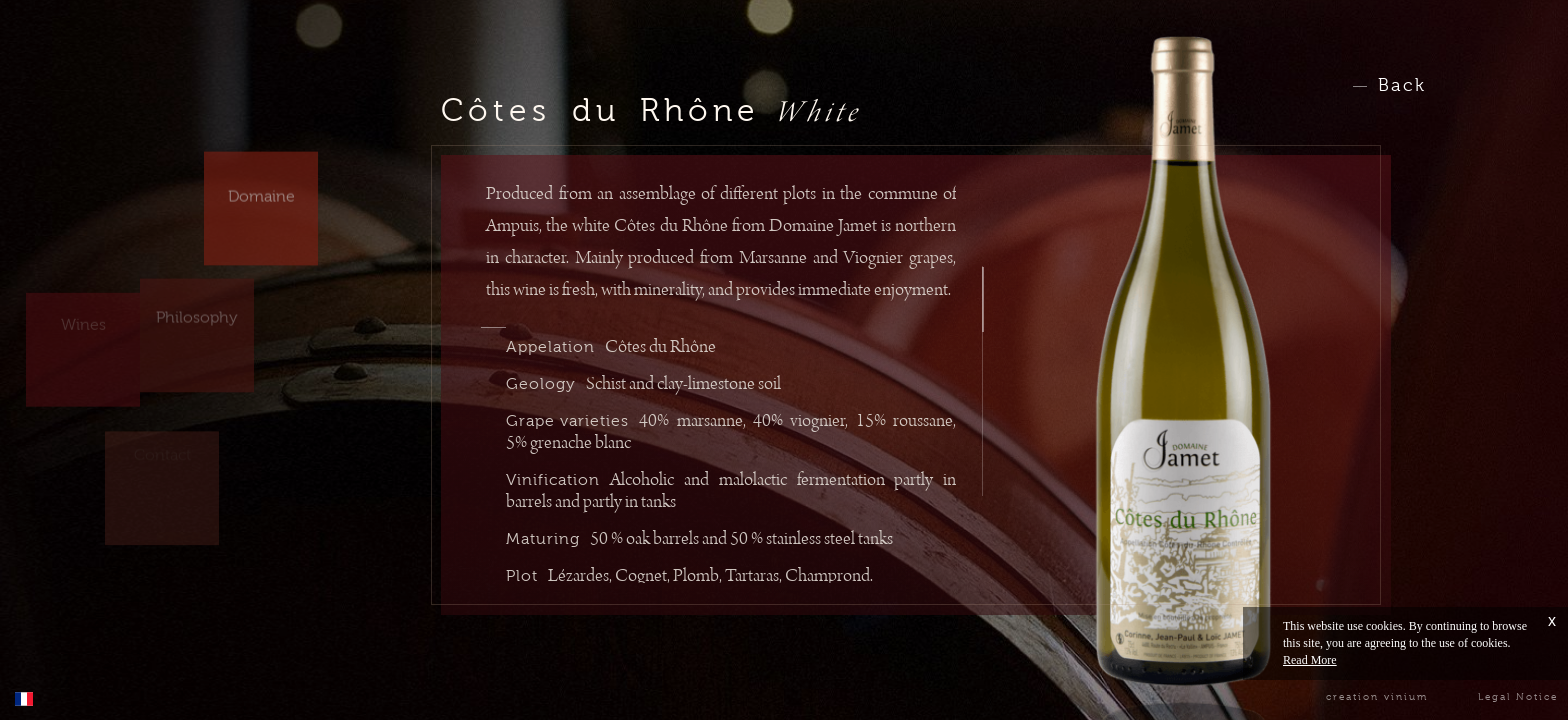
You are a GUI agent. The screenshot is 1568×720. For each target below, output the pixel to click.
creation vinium (1377, 696)
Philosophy (197, 308)
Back (1402, 85)
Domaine (261, 184)
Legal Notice (1518, 696)
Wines (83, 309)
